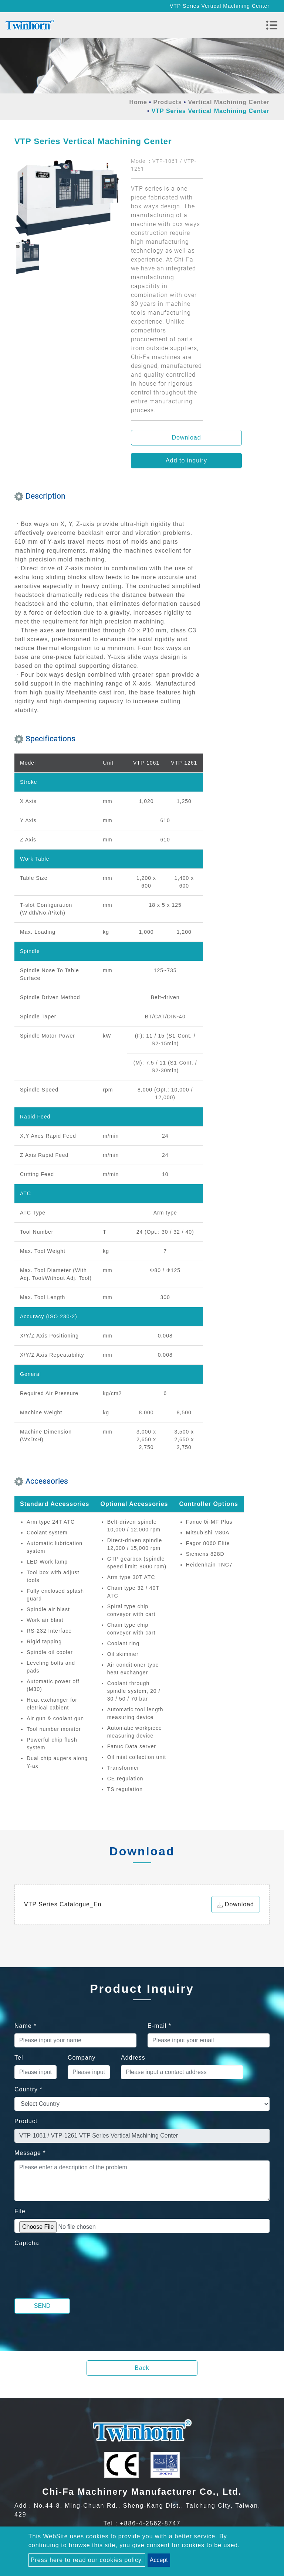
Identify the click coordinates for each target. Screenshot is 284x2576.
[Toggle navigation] (271, 25)
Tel (18, 2057)
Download (186, 437)
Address (133, 2057)
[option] (67, 198)
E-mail (159, 2026)
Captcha (26, 2243)
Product (25, 2121)
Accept (159, 2560)
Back (142, 2368)
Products (167, 102)
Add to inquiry (186, 460)
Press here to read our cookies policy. (87, 2560)
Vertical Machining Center (229, 102)
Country (28, 2089)
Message (30, 2153)
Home (138, 102)
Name (25, 2026)
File (20, 2211)
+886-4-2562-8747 (150, 2523)
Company (81, 2057)
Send (42, 2306)
